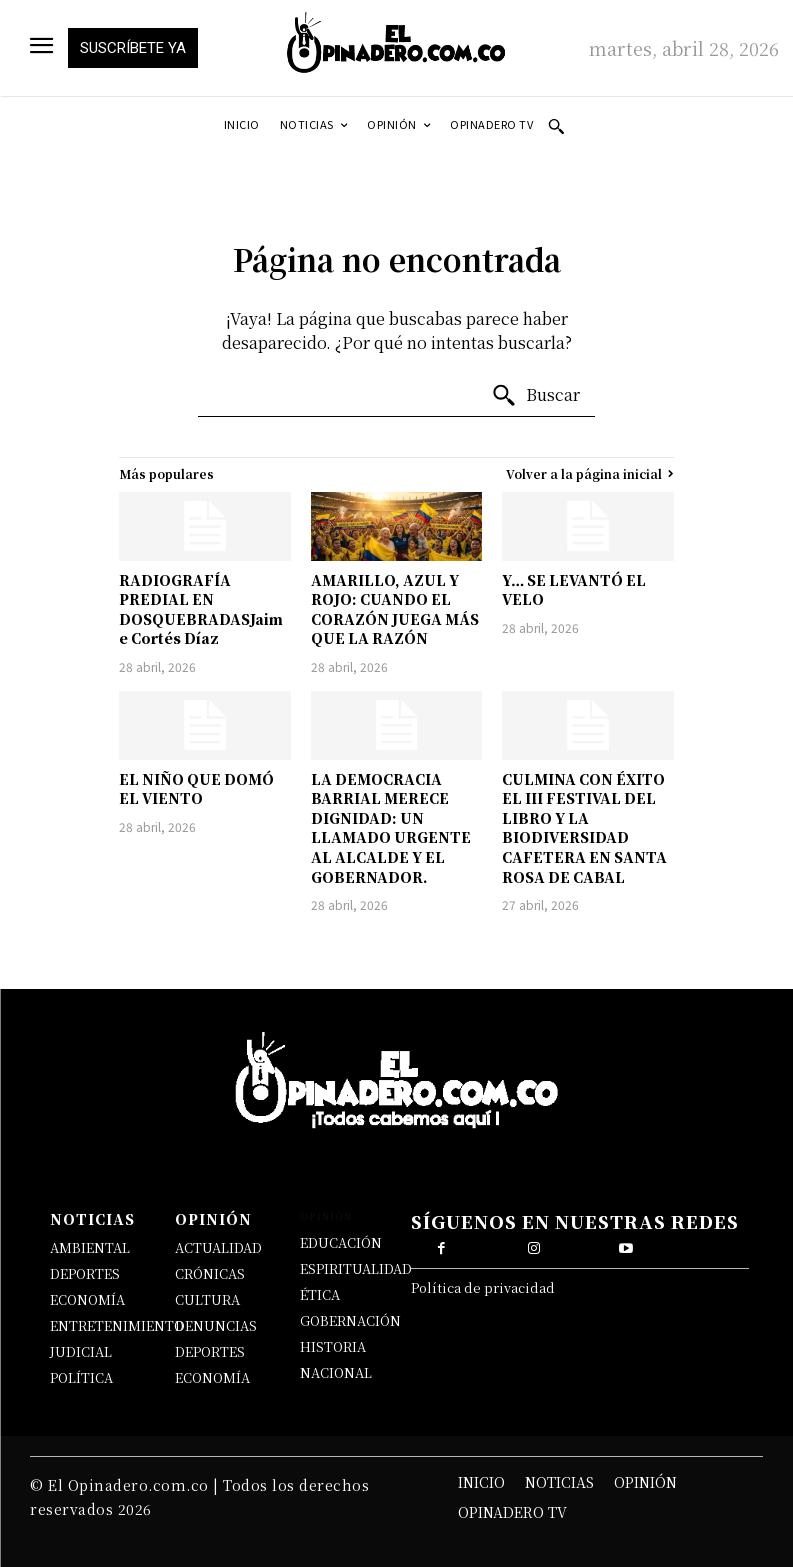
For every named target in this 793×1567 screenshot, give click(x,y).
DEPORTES (85, 1273)
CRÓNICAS (210, 1273)
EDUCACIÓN (341, 1242)
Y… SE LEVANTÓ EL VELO (574, 590)
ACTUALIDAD (218, 1247)
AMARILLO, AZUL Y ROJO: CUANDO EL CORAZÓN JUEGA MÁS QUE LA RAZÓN (395, 609)
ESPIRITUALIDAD (356, 1268)
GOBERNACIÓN (350, 1320)
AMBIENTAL (90, 1247)
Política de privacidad (483, 1287)
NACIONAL (336, 1372)
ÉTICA (320, 1294)
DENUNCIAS (216, 1325)
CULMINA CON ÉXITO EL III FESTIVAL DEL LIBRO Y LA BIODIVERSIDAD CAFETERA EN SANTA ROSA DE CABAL (584, 828)
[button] (556, 126)
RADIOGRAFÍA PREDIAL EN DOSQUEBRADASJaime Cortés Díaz (201, 609)
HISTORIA (333, 1346)
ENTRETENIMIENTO (117, 1325)
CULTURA (207, 1299)
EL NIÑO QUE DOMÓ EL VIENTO (196, 789)
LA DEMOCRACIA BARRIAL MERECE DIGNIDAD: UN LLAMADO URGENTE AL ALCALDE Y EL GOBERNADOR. (391, 828)
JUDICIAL (81, 1351)
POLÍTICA (81, 1377)
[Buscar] (535, 396)
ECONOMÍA (87, 1299)
